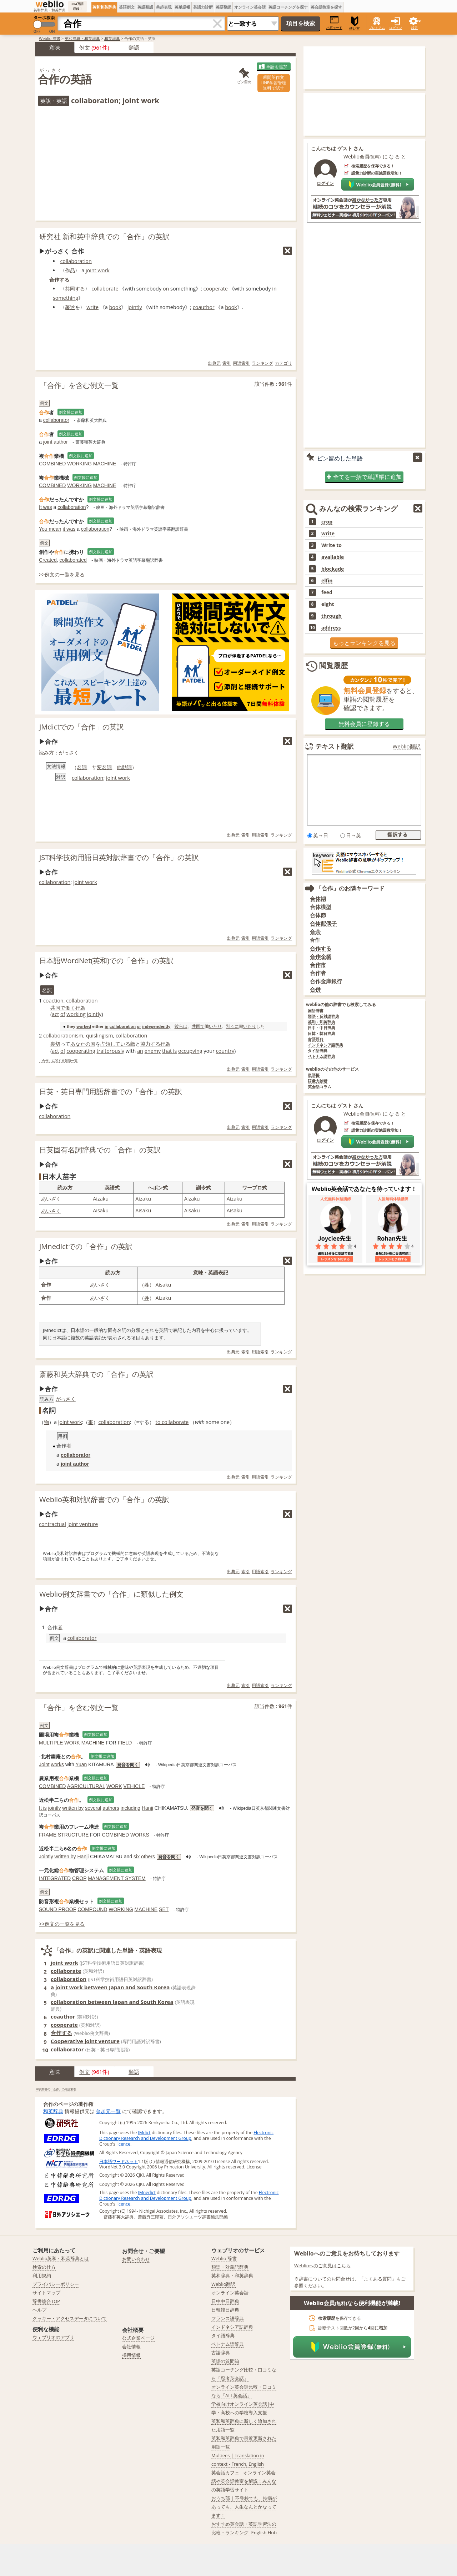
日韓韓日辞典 (225, 2310)
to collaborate (172, 1422)
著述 (70, 307)
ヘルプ (39, 2310)
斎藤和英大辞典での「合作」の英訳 (96, 1374)
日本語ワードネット (118, 2161)
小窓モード (334, 22)
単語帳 (314, 1075)
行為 (80, 1007)
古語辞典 (315, 1039)
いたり (215, 1026)
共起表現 (164, 7)
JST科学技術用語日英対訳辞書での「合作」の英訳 (119, 857)
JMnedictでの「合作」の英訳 (85, 1246)
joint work (98, 270)
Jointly (46, 1856)
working (76, 1014)
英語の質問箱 (225, 2361)
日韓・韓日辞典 (321, 1033)
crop (326, 522)
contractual (52, 1524)
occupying (190, 1050)
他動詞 (124, 767)
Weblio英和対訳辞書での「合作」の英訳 (104, 1499)
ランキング (262, 363)
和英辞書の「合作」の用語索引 (56, 2089)
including (130, 1808)
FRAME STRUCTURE (64, 1835)
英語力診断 (203, 7)
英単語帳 (182, 7)
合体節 (318, 915)
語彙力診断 (317, 1081)
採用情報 (131, 2355)
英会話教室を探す (326, 7)
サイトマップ (46, 2292)
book (115, 307)
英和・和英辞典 (321, 1022)
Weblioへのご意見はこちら (322, 2265)
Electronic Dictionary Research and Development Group (186, 2135)
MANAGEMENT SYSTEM (117, 1878)
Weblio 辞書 (49, 38)
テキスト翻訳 (334, 746)
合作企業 (320, 957)
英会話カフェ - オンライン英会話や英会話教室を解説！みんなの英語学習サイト (243, 2481)
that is (169, 1050)
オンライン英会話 (250, 7)
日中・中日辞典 (321, 1028)
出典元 (214, 363)
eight (327, 604)
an (140, 1050)
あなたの (80, 1043)
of (62, 1014)
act (55, 1014)
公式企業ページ (138, 2338)
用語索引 (241, 363)
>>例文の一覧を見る (62, 574)
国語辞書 (315, 1011)
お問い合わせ (136, 2259)
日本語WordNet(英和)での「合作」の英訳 (106, 960)
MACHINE (104, 463)
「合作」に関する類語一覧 (58, 1061)
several (93, 1808)
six (137, 1856)
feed (326, 592)
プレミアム (377, 27)
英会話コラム (319, 1087)
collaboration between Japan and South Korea (112, 2001)
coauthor (204, 307)
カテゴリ (283, 363)
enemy (153, 1050)
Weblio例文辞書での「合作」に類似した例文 (111, 1594)
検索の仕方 (44, 2267)
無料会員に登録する (364, 724)
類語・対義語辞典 (229, 2267)
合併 (315, 989)
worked (83, 1026)
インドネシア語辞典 (325, 1045)
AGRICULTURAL (86, 1786)
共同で (57, 1007)
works (57, 1764)
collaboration (75, 261)
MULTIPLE (51, 1743)
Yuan (81, 1764)
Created (48, 560)
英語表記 (218, 1272)
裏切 (55, 1043)
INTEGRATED (55, 1878)
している (120, 1043)
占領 (105, 1043)
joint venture (82, 1524)
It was (45, 507)
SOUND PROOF (57, 1909)
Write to (331, 545)
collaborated (73, 560)
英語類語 (145, 7)
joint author (55, 442)
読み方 (46, 752)
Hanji (147, 1808)
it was (68, 529)
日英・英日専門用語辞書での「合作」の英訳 (110, 1091)
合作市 (318, 965)
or (139, 1026)
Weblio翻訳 (407, 746)
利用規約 (41, 2275)
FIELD (125, 1743)
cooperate (216, 288)
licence (123, 2144)
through (331, 616)
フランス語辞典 (227, 2318)
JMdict (144, 2133)
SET (164, 1909)
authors (110, 1808)
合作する (59, 279)
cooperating (80, 1050)
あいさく (51, 1210)
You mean (50, 529)
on (166, 288)
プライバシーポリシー (55, 2284)
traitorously (110, 1050)
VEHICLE (134, 1786)
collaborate (104, 288)
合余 (315, 932)
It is (43, 1808)
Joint (44, 1764)
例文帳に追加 (70, 412)
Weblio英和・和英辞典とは (60, 2258)
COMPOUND (92, 1909)
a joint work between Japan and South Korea (110, 1987)
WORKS (139, 1835)
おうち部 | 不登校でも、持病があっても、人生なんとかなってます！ (244, 2507)
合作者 (318, 973)
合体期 (318, 899)
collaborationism (63, 1035)
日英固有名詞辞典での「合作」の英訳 (100, 1150)
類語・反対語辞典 (323, 1016)
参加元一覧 (108, 2111)
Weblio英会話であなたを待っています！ (364, 1189)
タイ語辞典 (317, 1051)
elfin (326, 581)
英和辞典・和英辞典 (82, 38)
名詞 (82, 767)
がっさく (69, 752)
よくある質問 (378, 2279)
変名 (102, 767)
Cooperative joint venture (85, 2041)
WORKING (79, 463)
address (331, 628)
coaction (53, 1000)
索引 (226, 363)
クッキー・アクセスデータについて (69, 2318)
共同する (75, 288)
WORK (72, 1743)
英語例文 (127, 7)
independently (156, 1026)
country (225, 1050)
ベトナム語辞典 (321, 1056)
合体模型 (320, 907)
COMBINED (52, 463)
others (148, 1856)
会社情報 (131, 2346)
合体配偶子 (323, 923)
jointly (134, 307)
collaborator (56, 420)
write (92, 307)
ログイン (395, 27)
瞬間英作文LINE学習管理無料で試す (273, 83)
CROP (79, 1878)
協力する (150, 1043)
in (106, 1026)
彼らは (181, 1026)
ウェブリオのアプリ (53, 2337)
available (332, 557)
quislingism (99, 1035)
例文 (84, 47)
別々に (232, 1026)
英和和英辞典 (104, 7)
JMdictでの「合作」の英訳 (81, 727)
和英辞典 (112, 38)
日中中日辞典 (225, 2301)
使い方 (354, 23)
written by (73, 1808)
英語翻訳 (223, 7)
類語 (134, 47)
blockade (332, 569)
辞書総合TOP (46, 2301)
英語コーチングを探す (288, 7)
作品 (70, 270)
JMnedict (146, 2192)
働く (70, 1007)
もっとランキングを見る (364, 643)
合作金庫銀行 (326, 981)
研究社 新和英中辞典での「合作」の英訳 (104, 236)
